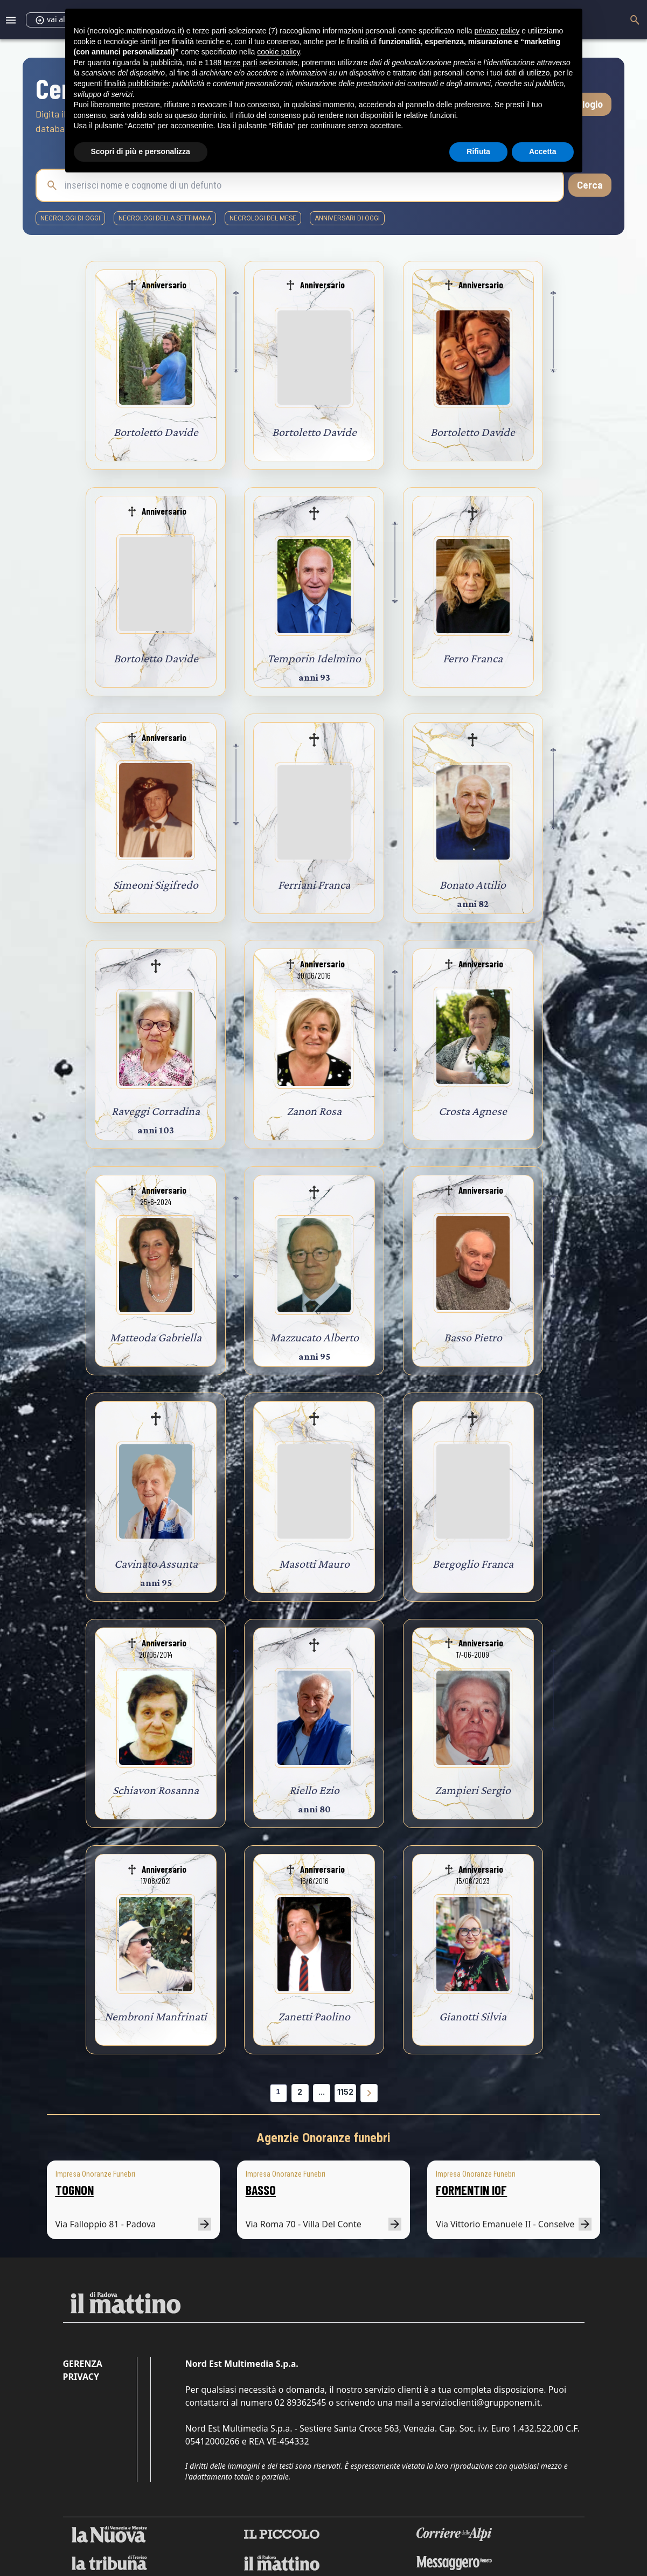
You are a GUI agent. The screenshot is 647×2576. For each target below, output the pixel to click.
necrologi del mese (262, 218)
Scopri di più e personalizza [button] (140, 151)
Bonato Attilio (473, 884)
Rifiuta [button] (478, 151)
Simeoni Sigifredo (155, 884)
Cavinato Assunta (156, 1563)
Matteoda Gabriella (155, 1337)
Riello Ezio (314, 1790)
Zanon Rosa (314, 1111)
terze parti (240, 62)
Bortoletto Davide (156, 432)
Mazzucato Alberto (314, 1337)
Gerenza (82, 2364)
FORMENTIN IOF (471, 2190)
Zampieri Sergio (473, 1790)
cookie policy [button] (278, 51)
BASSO (261, 2190)
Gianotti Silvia (472, 2016)
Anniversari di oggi (347, 218)
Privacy (81, 2377)
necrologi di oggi (70, 218)
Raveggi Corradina (156, 1111)
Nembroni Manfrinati (156, 2016)
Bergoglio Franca (473, 1563)
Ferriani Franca (314, 884)
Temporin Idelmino (314, 658)
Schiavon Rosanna (156, 1790)
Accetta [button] (542, 151)
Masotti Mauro (314, 1563)
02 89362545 (300, 2402)
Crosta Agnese (473, 1111)
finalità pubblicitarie (136, 83)
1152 (345, 2091)
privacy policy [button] (496, 30)
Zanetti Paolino (314, 2016)
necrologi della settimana (165, 218)
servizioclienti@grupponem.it (481, 2402)
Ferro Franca (473, 658)
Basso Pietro (473, 1337)
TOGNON (74, 2190)
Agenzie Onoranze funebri (323, 2137)
